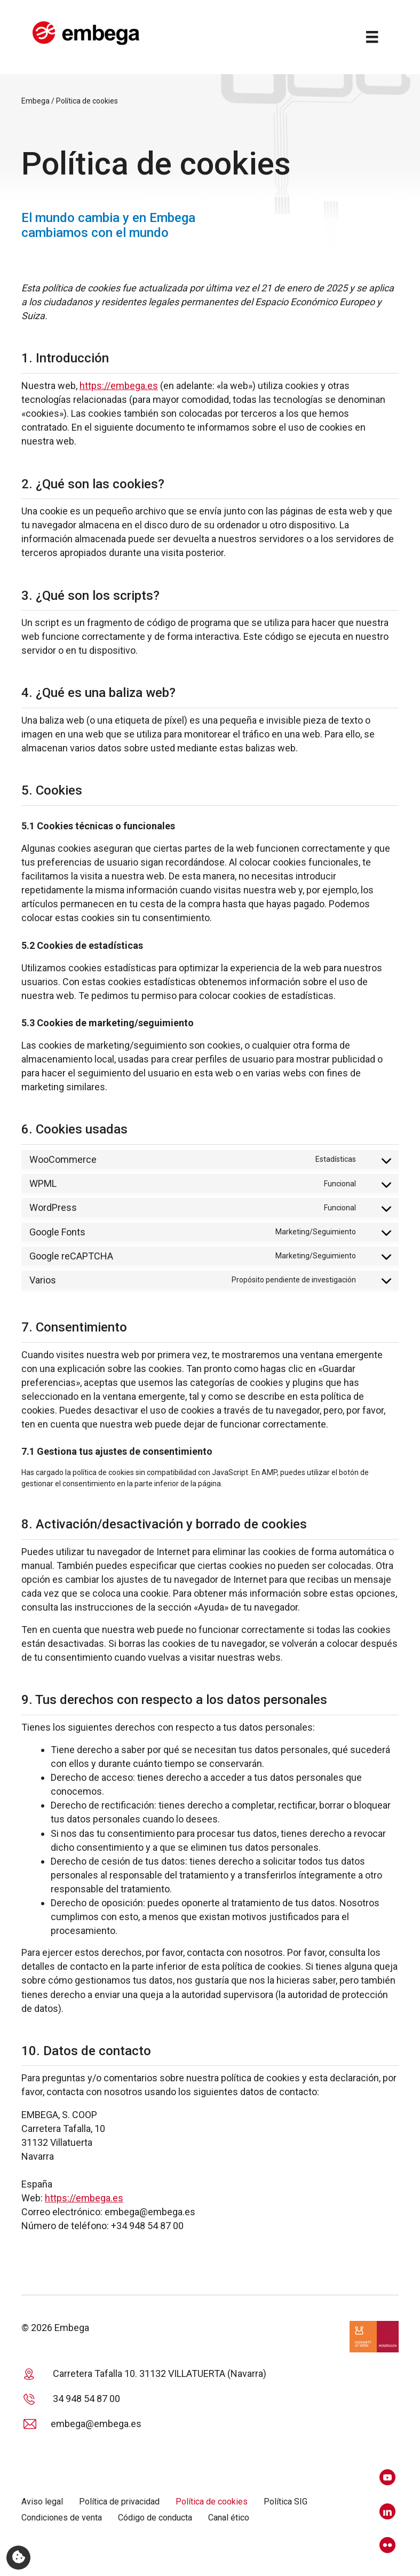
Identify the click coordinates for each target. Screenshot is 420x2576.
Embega (35, 103)
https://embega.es (119, 388)
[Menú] (370, 38)
